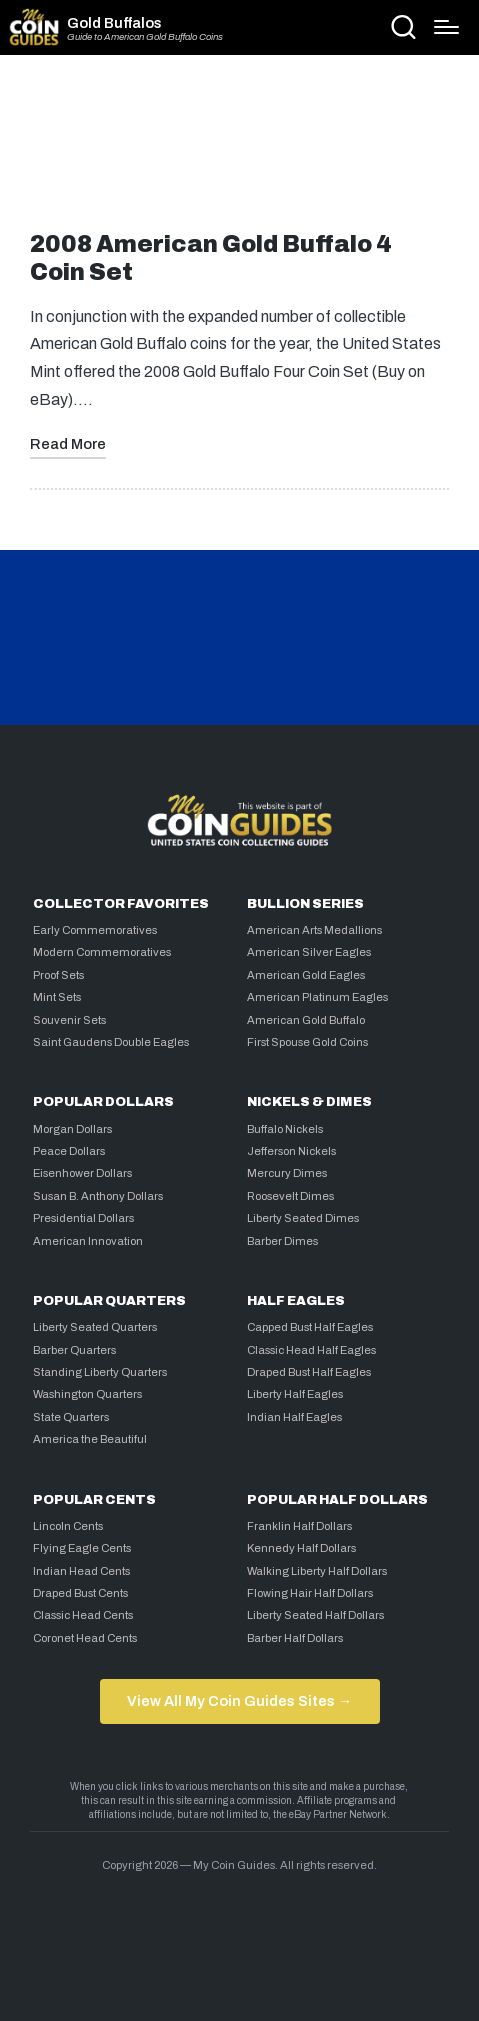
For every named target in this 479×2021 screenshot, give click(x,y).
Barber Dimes (282, 1241)
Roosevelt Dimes (290, 1196)
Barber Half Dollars (295, 1638)
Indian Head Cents (81, 1571)
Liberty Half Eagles (295, 1394)
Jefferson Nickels (291, 1151)
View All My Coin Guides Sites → (239, 1701)
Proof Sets (58, 975)
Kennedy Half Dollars (301, 1548)
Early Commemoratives (95, 930)
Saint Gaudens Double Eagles (111, 1042)
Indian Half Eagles (294, 1417)
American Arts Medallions (314, 930)
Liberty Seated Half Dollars (315, 1615)
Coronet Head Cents (85, 1638)
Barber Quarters (74, 1350)
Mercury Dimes (287, 1173)
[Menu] (446, 27)
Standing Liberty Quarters (100, 1372)
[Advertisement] (240, 151)
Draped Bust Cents (80, 1593)
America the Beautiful (90, 1439)
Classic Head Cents (83, 1615)
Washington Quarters (87, 1394)
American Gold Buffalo (306, 1020)
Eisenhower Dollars (82, 1173)
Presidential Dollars (83, 1218)
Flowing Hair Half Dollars (310, 1593)
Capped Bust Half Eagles (310, 1327)
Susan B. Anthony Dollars (98, 1196)
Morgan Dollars (72, 1129)
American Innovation (88, 1241)
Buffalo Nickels (285, 1129)
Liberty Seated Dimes (303, 1218)
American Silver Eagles (309, 952)
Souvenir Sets (69, 1020)
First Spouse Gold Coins (307, 1042)
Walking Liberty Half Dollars (317, 1571)
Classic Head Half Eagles (311, 1350)
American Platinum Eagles (317, 997)
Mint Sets (57, 997)
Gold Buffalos (114, 23)
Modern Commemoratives (102, 952)
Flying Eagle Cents (82, 1548)
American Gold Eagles (306, 975)
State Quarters (71, 1417)
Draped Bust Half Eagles (309, 1372)
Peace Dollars (69, 1151)
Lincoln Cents (68, 1526)
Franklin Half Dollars (299, 1526)
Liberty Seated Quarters (95, 1327)
